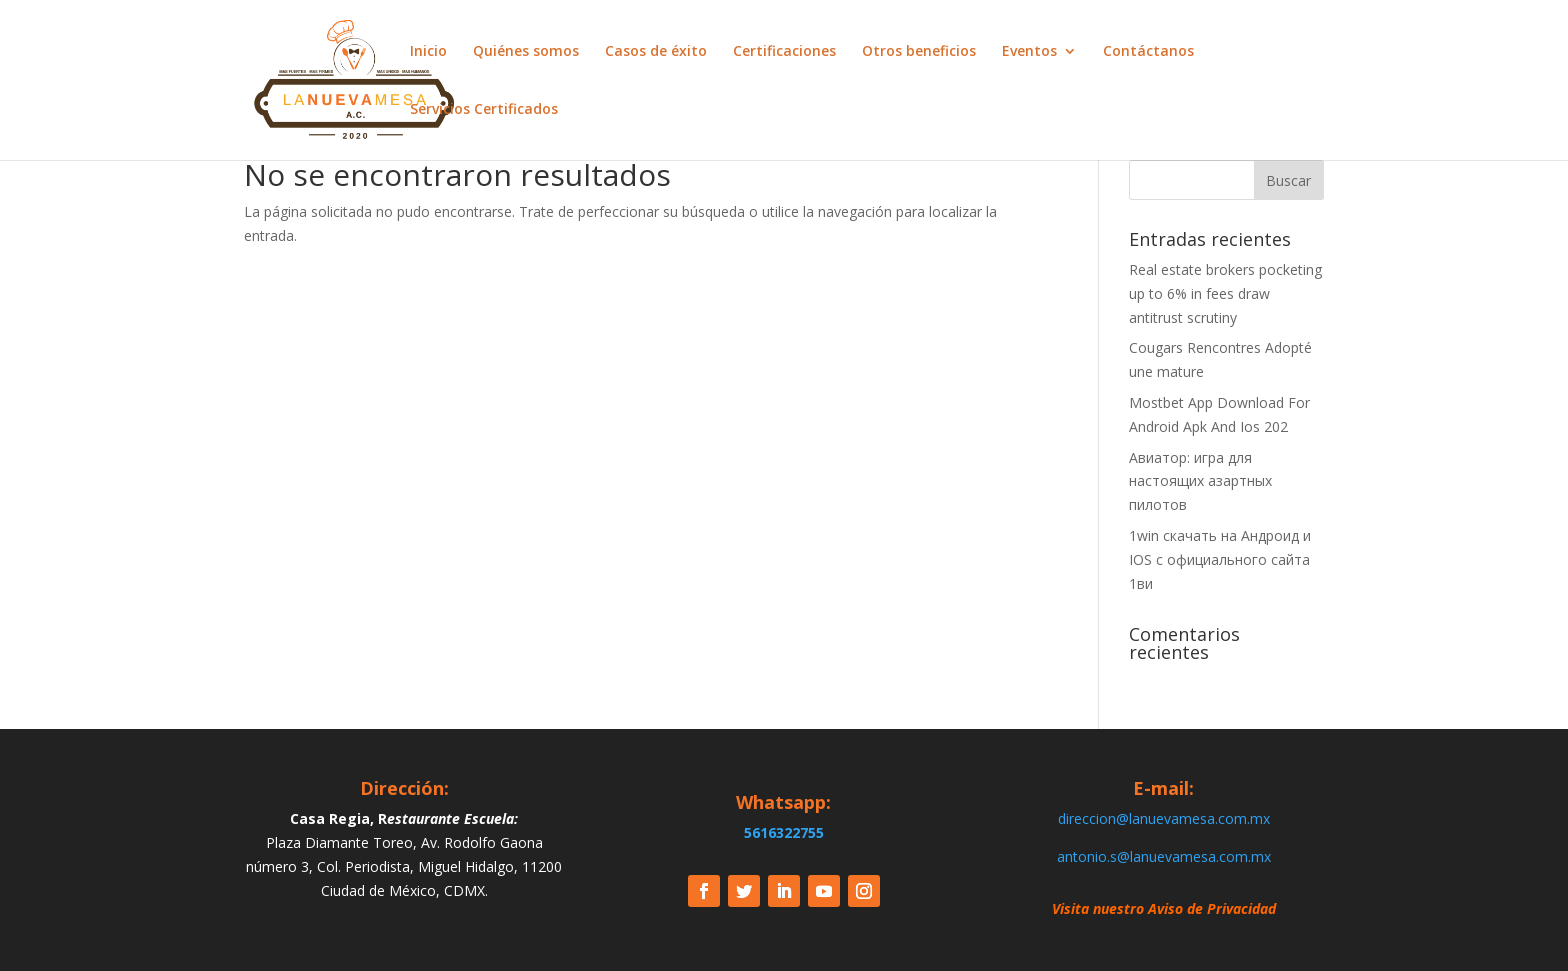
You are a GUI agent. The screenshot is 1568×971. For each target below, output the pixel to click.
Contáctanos (1148, 52)
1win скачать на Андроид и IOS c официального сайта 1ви (1220, 559)
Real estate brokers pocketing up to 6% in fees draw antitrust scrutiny (1225, 293)
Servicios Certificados (484, 110)
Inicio (428, 52)
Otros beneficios (919, 52)
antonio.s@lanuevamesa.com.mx (1164, 856)
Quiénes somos (526, 52)
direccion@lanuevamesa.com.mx (1164, 818)
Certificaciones (784, 52)
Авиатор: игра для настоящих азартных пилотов (1200, 481)
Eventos (1029, 52)
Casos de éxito (656, 52)
